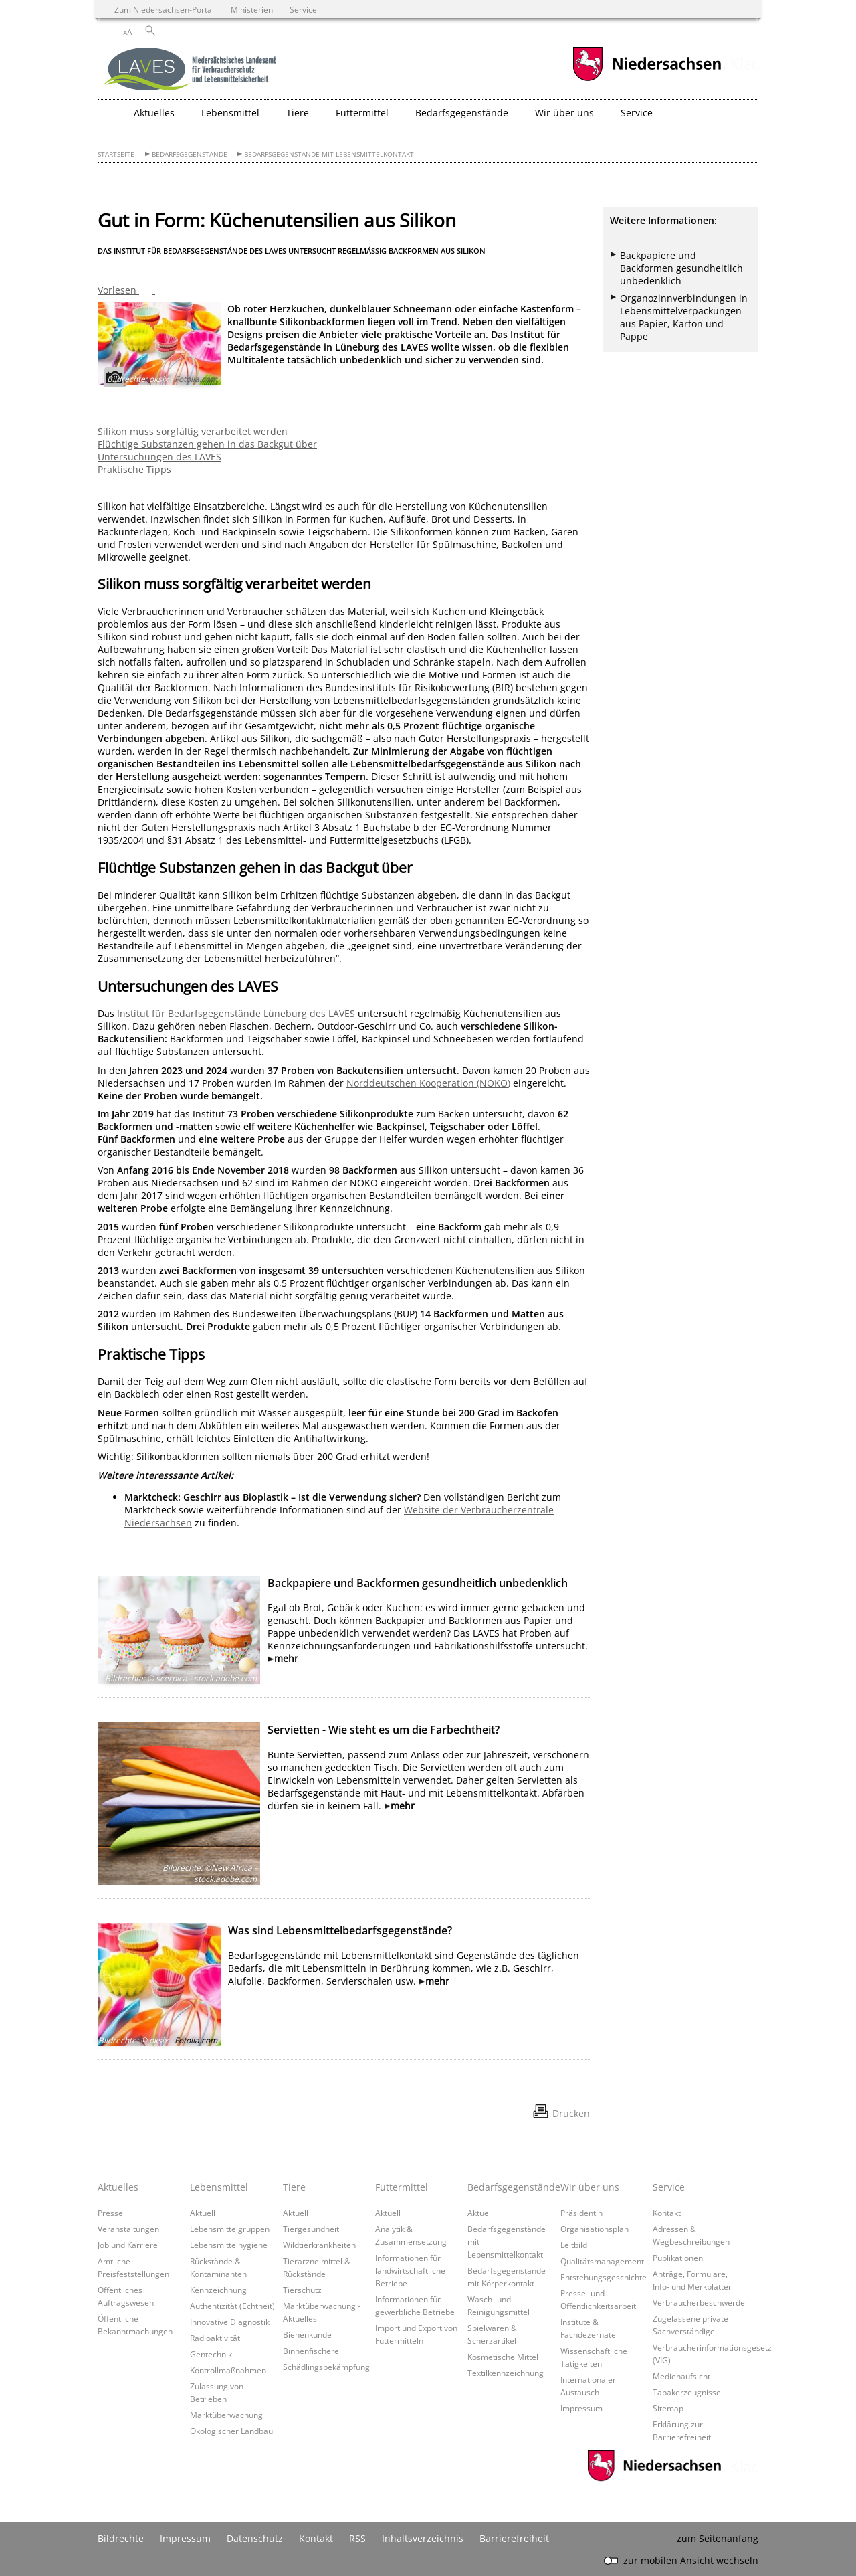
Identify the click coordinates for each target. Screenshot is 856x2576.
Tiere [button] (297, 112)
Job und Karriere (128, 2244)
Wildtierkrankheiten (319, 2244)
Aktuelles (118, 2187)
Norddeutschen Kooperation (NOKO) (428, 1083)
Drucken (571, 2113)
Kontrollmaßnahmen (228, 2370)
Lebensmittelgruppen (230, 2228)
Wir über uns (589, 2187)
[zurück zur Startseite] (191, 70)
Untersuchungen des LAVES (159, 456)
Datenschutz (255, 2538)
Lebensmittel (219, 2187)
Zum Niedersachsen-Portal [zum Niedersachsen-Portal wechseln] (164, 9)
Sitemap (668, 2408)
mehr (286, 1658)
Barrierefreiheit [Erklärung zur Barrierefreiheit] (514, 2538)
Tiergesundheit (311, 2228)
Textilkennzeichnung (505, 2372)
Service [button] (637, 112)
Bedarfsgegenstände (189, 154)
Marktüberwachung (226, 2414)
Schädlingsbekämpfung (326, 2366)
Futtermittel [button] (362, 112)
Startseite (116, 154)
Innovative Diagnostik (230, 2321)
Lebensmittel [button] (230, 112)
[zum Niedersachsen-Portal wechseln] (646, 79)
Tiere (294, 2187)
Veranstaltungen (128, 2228)
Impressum (581, 2408)
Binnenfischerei (312, 2350)
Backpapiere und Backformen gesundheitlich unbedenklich (418, 1583)
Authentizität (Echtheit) (232, 2305)
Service (669, 2187)
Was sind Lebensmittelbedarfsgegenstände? (340, 1930)
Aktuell (202, 2212)
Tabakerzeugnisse (687, 2392)
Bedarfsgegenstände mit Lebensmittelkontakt (329, 154)
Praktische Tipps (134, 469)
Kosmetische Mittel (502, 2356)
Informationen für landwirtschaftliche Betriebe (410, 2270)
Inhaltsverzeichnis (422, 2538)
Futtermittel (401, 2187)
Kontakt (667, 2212)
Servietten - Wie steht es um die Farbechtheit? (384, 1729)
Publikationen (678, 2257)
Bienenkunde (307, 2334)
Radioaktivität (215, 2337)
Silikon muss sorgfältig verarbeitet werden (193, 431)
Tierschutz (302, 2289)
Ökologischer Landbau (231, 2430)
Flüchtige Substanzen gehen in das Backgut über (207, 444)
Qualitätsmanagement (602, 2261)
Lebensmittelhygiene (229, 2244)
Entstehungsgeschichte (603, 2277)
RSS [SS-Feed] (357, 2538)
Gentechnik (211, 2354)
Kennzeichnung (218, 2289)
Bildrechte (121, 2538)
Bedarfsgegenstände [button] (461, 112)
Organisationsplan (594, 2228)
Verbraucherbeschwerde (699, 2302)
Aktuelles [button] (154, 112)
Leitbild (573, 2244)
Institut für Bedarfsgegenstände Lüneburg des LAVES (236, 1013)
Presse (110, 2212)
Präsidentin (581, 2212)
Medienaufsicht (681, 2376)
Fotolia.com (196, 379)
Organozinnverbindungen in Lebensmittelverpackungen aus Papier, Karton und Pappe (684, 317)
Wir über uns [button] (564, 112)
